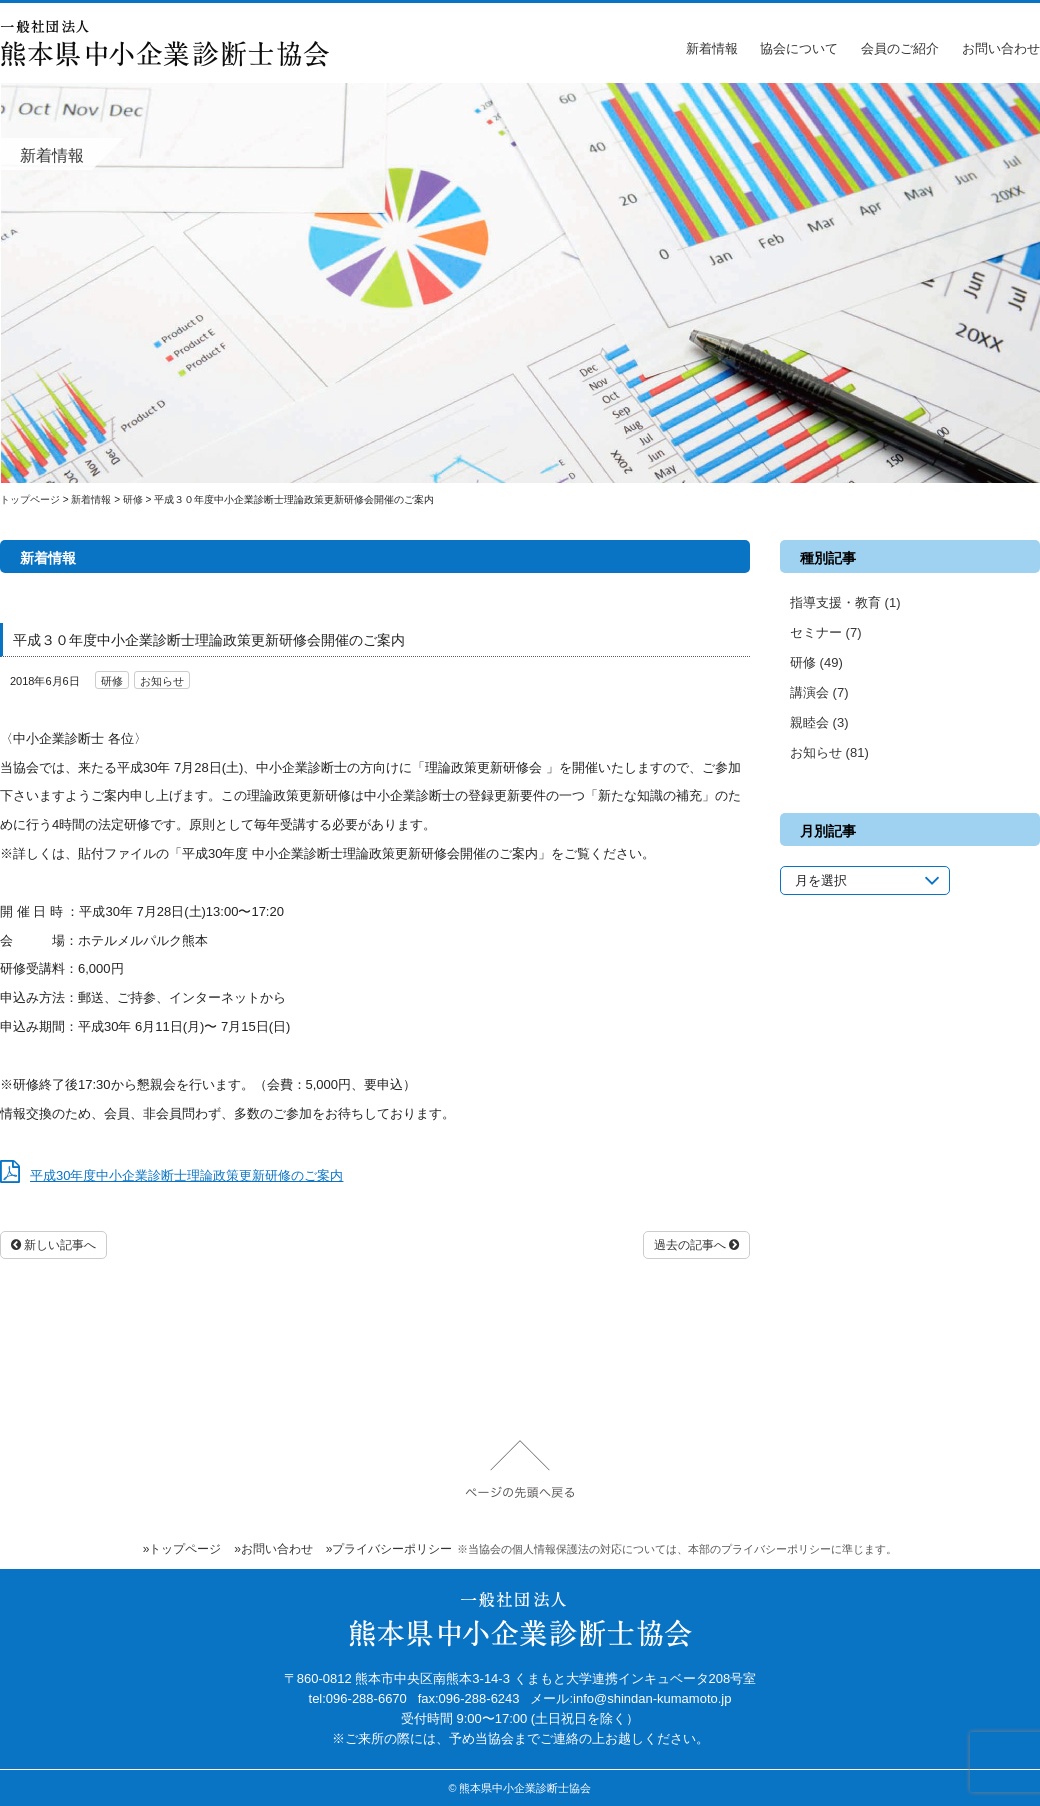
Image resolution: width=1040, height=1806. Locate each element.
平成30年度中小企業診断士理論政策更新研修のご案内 (186, 1175)
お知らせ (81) (829, 752)
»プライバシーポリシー (389, 1549)
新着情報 (712, 48)
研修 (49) (816, 662)
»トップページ (182, 1549)
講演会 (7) (819, 692)
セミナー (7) (826, 632)
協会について (799, 48)
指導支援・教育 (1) (845, 602)
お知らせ (162, 681)
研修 (112, 681)
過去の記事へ (696, 1245)
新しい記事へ (53, 1245)
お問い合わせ (1001, 48)
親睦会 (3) (819, 722)
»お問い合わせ (273, 1549)
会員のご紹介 (900, 48)
